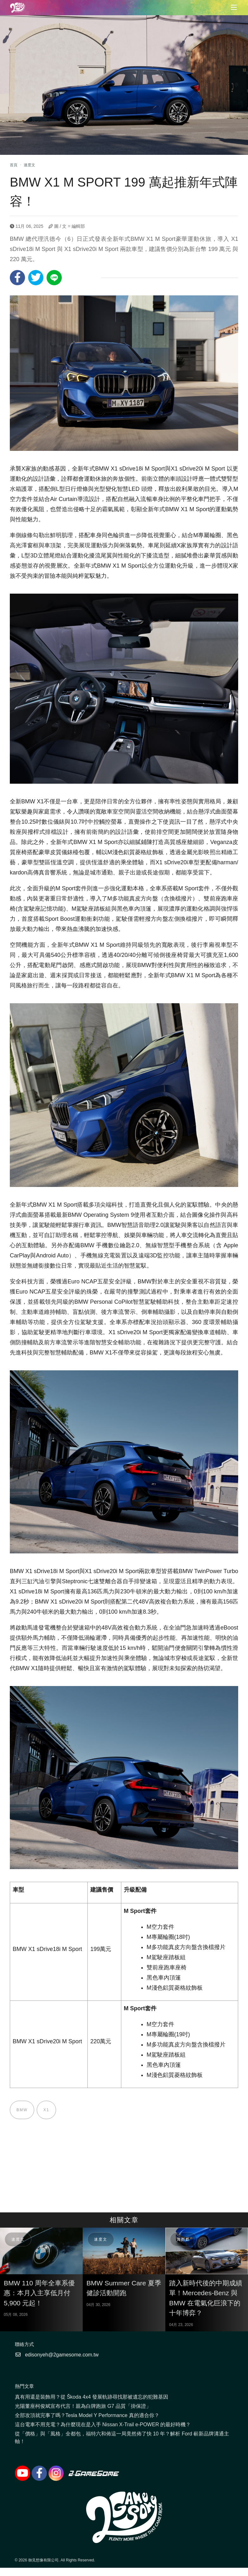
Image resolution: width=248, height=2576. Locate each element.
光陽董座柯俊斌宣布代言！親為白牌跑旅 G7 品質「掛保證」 (83, 2406)
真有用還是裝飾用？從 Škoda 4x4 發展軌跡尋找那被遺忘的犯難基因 (92, 2397)
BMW (22, 2110)
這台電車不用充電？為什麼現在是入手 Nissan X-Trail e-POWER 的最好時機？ (103, 2424)
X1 (46, 2110)
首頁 (13, 165)
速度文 (29, 165)
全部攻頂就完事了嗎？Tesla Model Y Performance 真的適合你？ (87, 2415)
